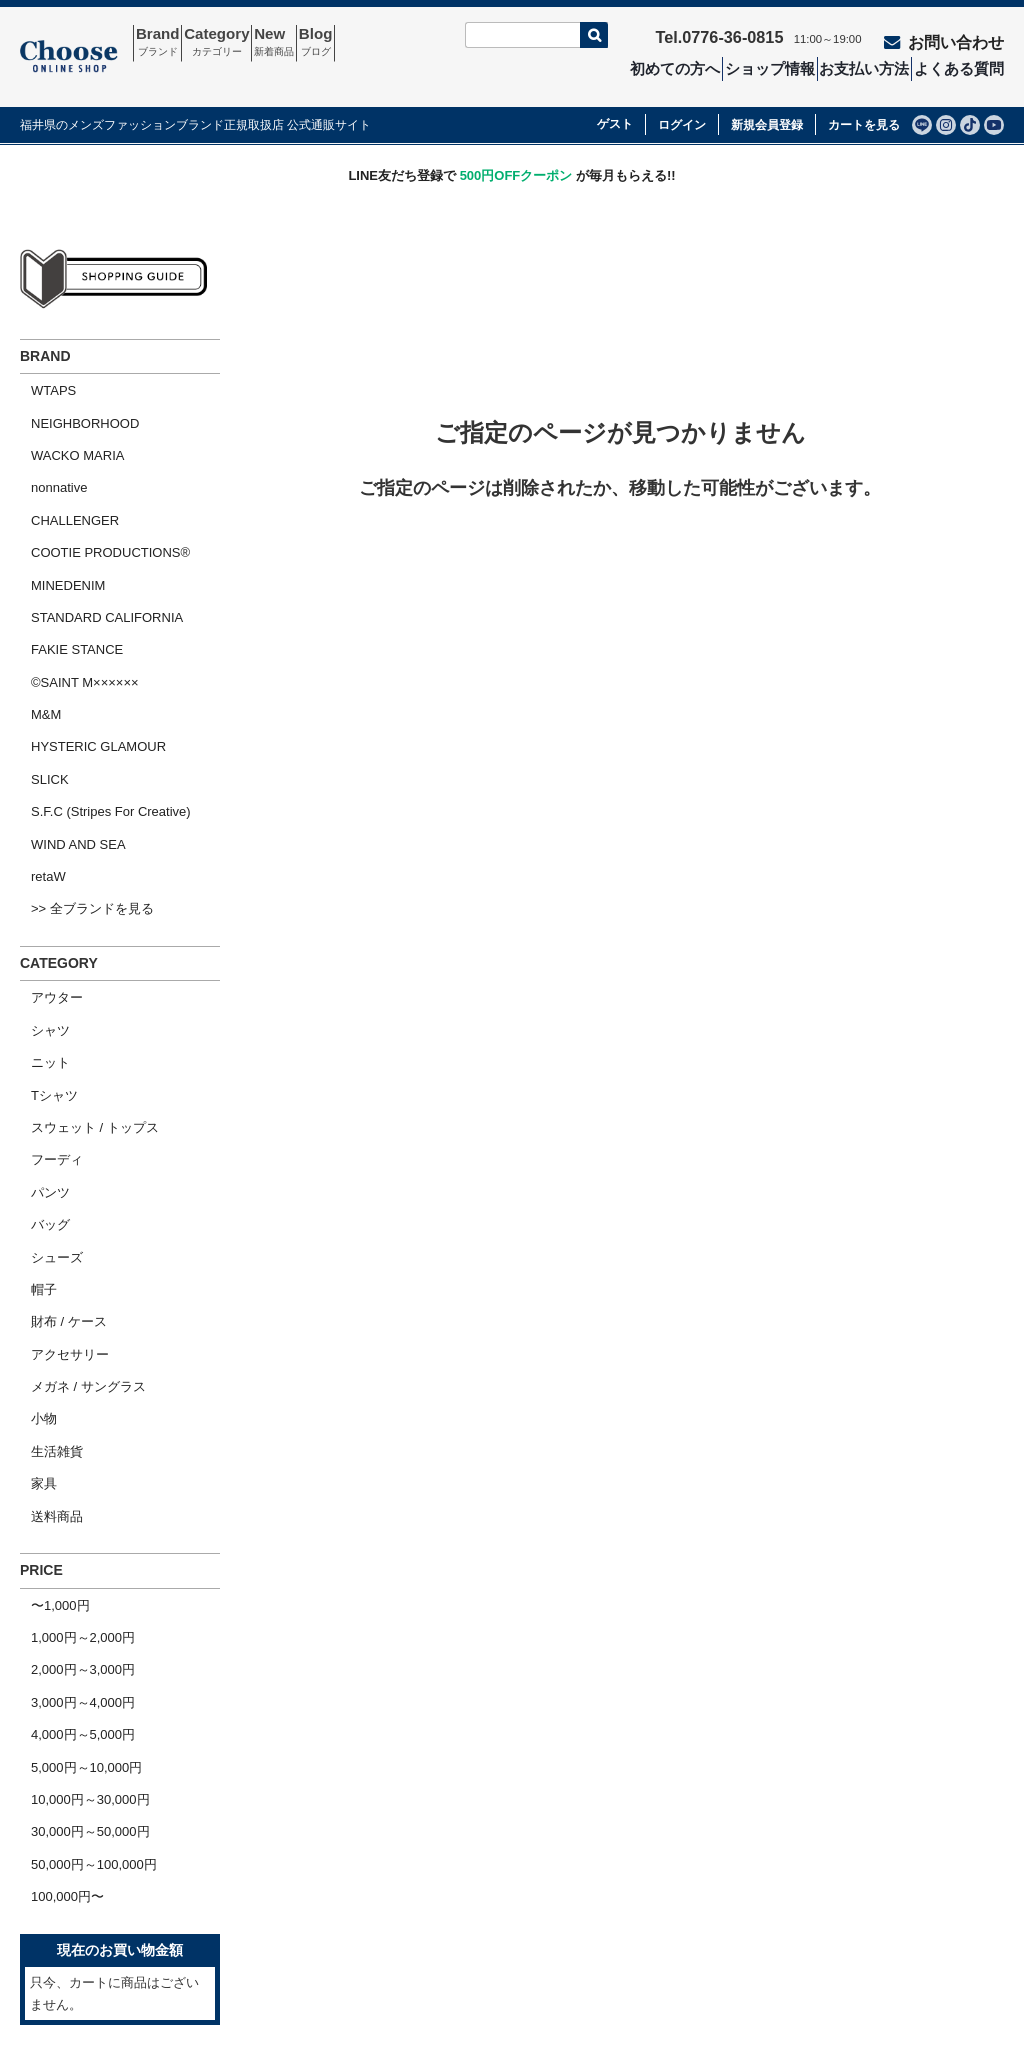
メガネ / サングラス (77, 1166)
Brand (168, 43)
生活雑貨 (46, 1218)
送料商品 (46, 1269)
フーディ (46, 986)
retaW (37, 749)
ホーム (50, 1872)
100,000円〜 (56, 1583)
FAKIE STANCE (66, 568)
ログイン (682, 100)
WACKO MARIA (66, 414)
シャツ (39, 883)
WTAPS (42, 362)
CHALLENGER (64, 465)
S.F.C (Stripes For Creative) (100, 697)
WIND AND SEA (67, 723)
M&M (35, 620)
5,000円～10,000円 (75, 1480)
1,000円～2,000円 (72, 1377)
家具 (33, 1243)
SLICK (39, 671)
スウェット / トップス (84, 960)
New (325, 43)
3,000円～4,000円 (72, 1429)
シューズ (46, 1063)
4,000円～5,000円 (72, 1455)
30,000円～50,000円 (79, 1532)
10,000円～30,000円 (79, 1506)
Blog (387, 43)
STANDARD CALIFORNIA (96, 543)
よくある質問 (968, 66)
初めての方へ (679, 66)
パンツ (39, 1011)
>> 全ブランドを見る (81, 775)
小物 (33, 1192)
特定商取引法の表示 (680, 1872)
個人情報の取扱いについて (700, 1906)
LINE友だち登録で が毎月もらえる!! (511, 150)
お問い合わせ (956, 36)
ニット (39, 908)
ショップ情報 (775, 66)
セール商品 (457, 1872)
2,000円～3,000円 (72, 1403)
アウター (46, 857)
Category (247, 43)
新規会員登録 (767, 100)
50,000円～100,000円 (83, 1558)
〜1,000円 (49, 1351)
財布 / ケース (58, 1115)
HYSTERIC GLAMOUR (87, 646)
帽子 (33, 1089)
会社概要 (57, 1906)
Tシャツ (43, 934)
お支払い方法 (872, 66)
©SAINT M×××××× (74, 594)
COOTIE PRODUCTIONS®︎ (99, 491)
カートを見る (864, 100)
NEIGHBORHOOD (74, 388)
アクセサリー (59, 1140)
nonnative (48, 440)
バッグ (39, 1037)
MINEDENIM (57, 517)
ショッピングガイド (89, 1941)
